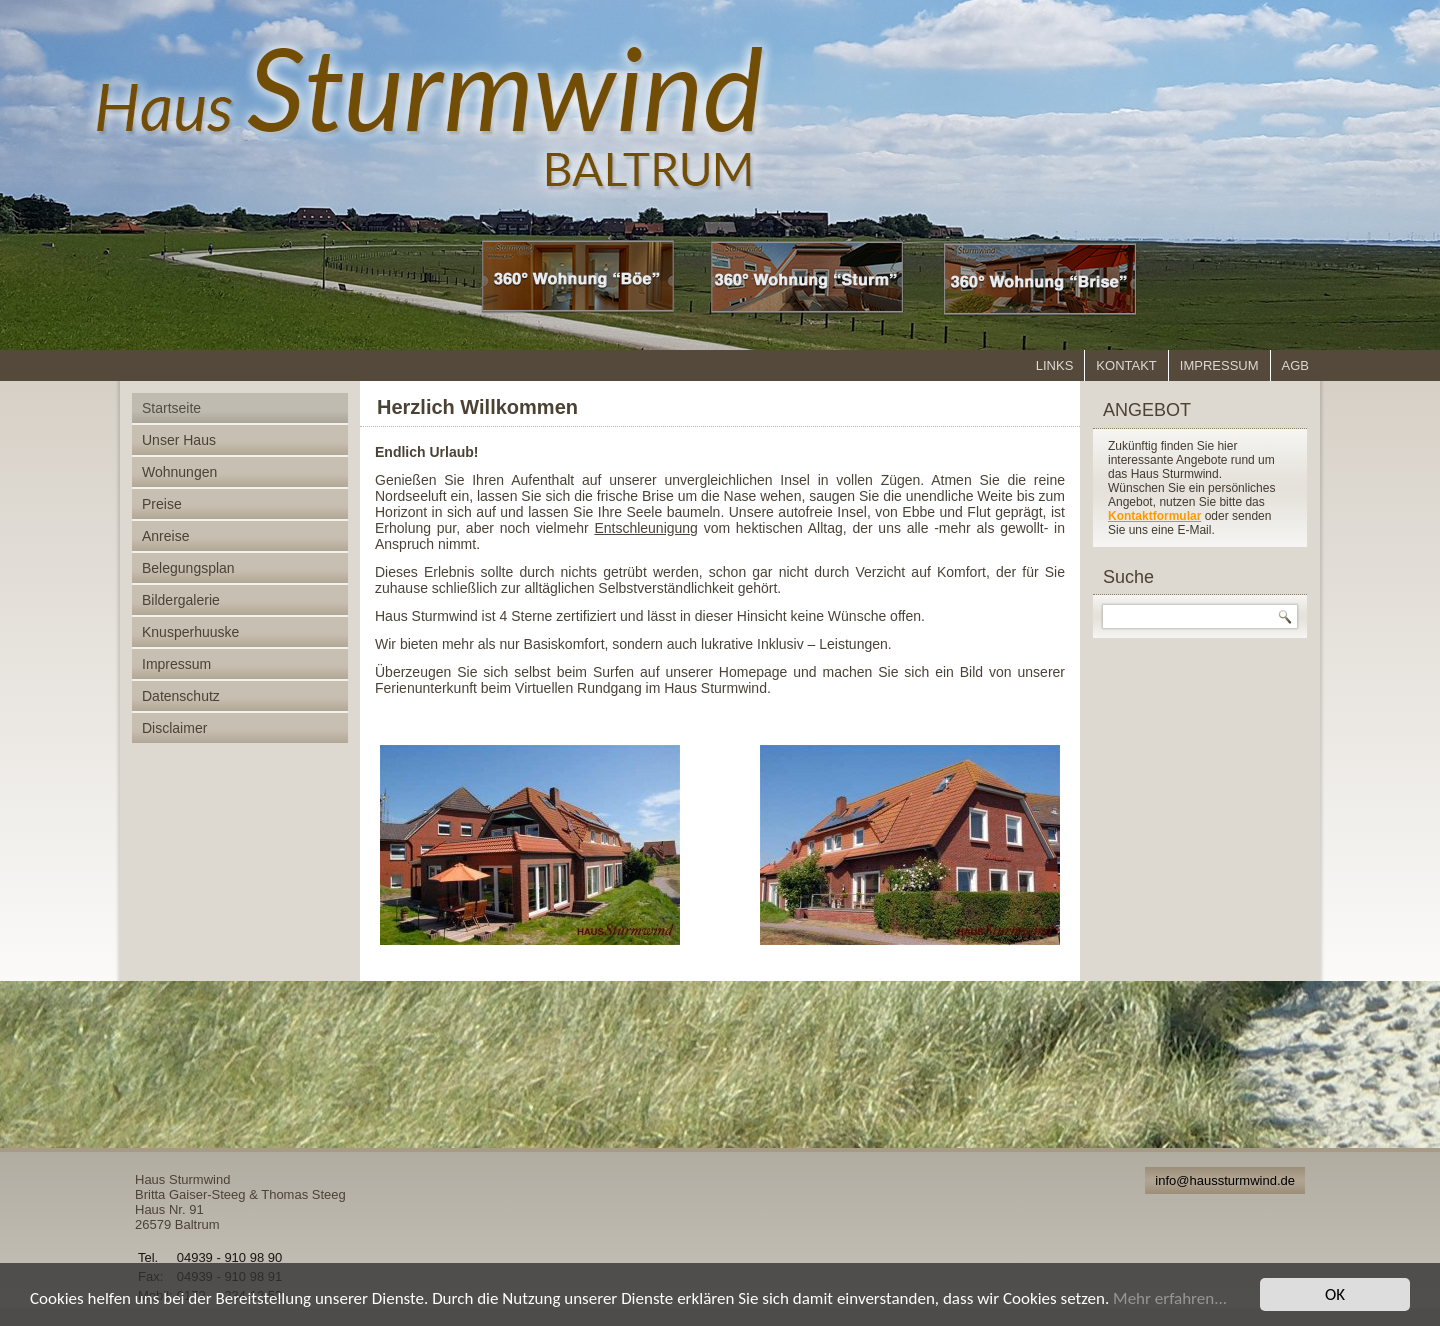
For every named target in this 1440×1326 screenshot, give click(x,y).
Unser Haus (179, 440)
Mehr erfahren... (1170, 1298)
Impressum (1219, 365)
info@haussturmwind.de (1225, 1180)
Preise (162, 504)
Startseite (171, 408)
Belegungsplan (188, 568)
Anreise (165, 536)
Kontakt (1126, 365)
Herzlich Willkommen (477, 407)
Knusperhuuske (190, 632)
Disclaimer (174, 728)
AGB (1295, 365)
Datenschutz (181, 696)
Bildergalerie (181, 600)
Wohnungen (179, 472)
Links (1055, 365)
